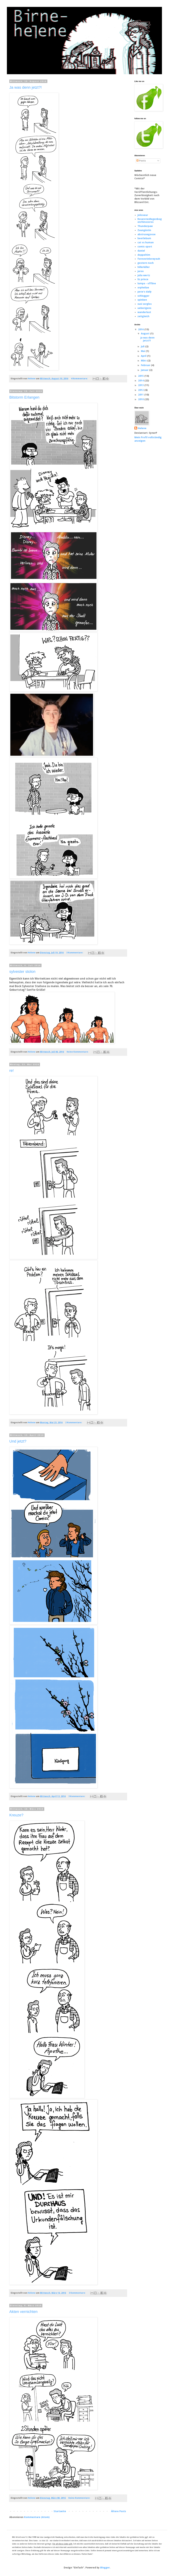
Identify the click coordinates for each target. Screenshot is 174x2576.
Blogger (105, 2567)
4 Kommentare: (79, 378)
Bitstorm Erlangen (24, 397)
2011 (141, 394)
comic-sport (144, 246)
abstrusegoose (146, 234)
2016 (141, 329)
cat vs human (145, 242)
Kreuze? (16, 1815)
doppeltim (143, 254)
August (145, 333)
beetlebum (144, 238)
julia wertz (143, 275)
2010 (141, 399)
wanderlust (144, 312)
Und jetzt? (17, 1441)
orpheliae (143, 287)
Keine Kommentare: (78, 1051)
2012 (141, 390)
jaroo (140, 271)
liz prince (142, 279)
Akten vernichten (23, 2311)
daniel (141, 250)
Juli (143, 346)
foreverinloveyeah (148, 258)
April (144, 356)
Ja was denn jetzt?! (25, 87)
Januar (145, 370)
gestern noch (145, 263)
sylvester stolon (22, 971)
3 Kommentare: (75, 952)
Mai (143, 351)
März (144, 360)
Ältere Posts (118, 2511)
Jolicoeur (142, 215)
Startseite (60, 2511)
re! (11, 1070)
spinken (142, 299)
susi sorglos (144, 304)
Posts (141, 160)
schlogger (143, 295)
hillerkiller (143, 267)
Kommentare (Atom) (37, 2517)
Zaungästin (144, 230)
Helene (142, 428)
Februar (146, 365)
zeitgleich (143, 316)
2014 (141, 380)
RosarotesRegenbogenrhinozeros (149, 220)
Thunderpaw (145, 226)
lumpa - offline (146, 283)
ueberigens (144, 308)
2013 (141, 385)
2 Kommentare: (74, 1422)
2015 (141, 375)
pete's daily (144, 291)
